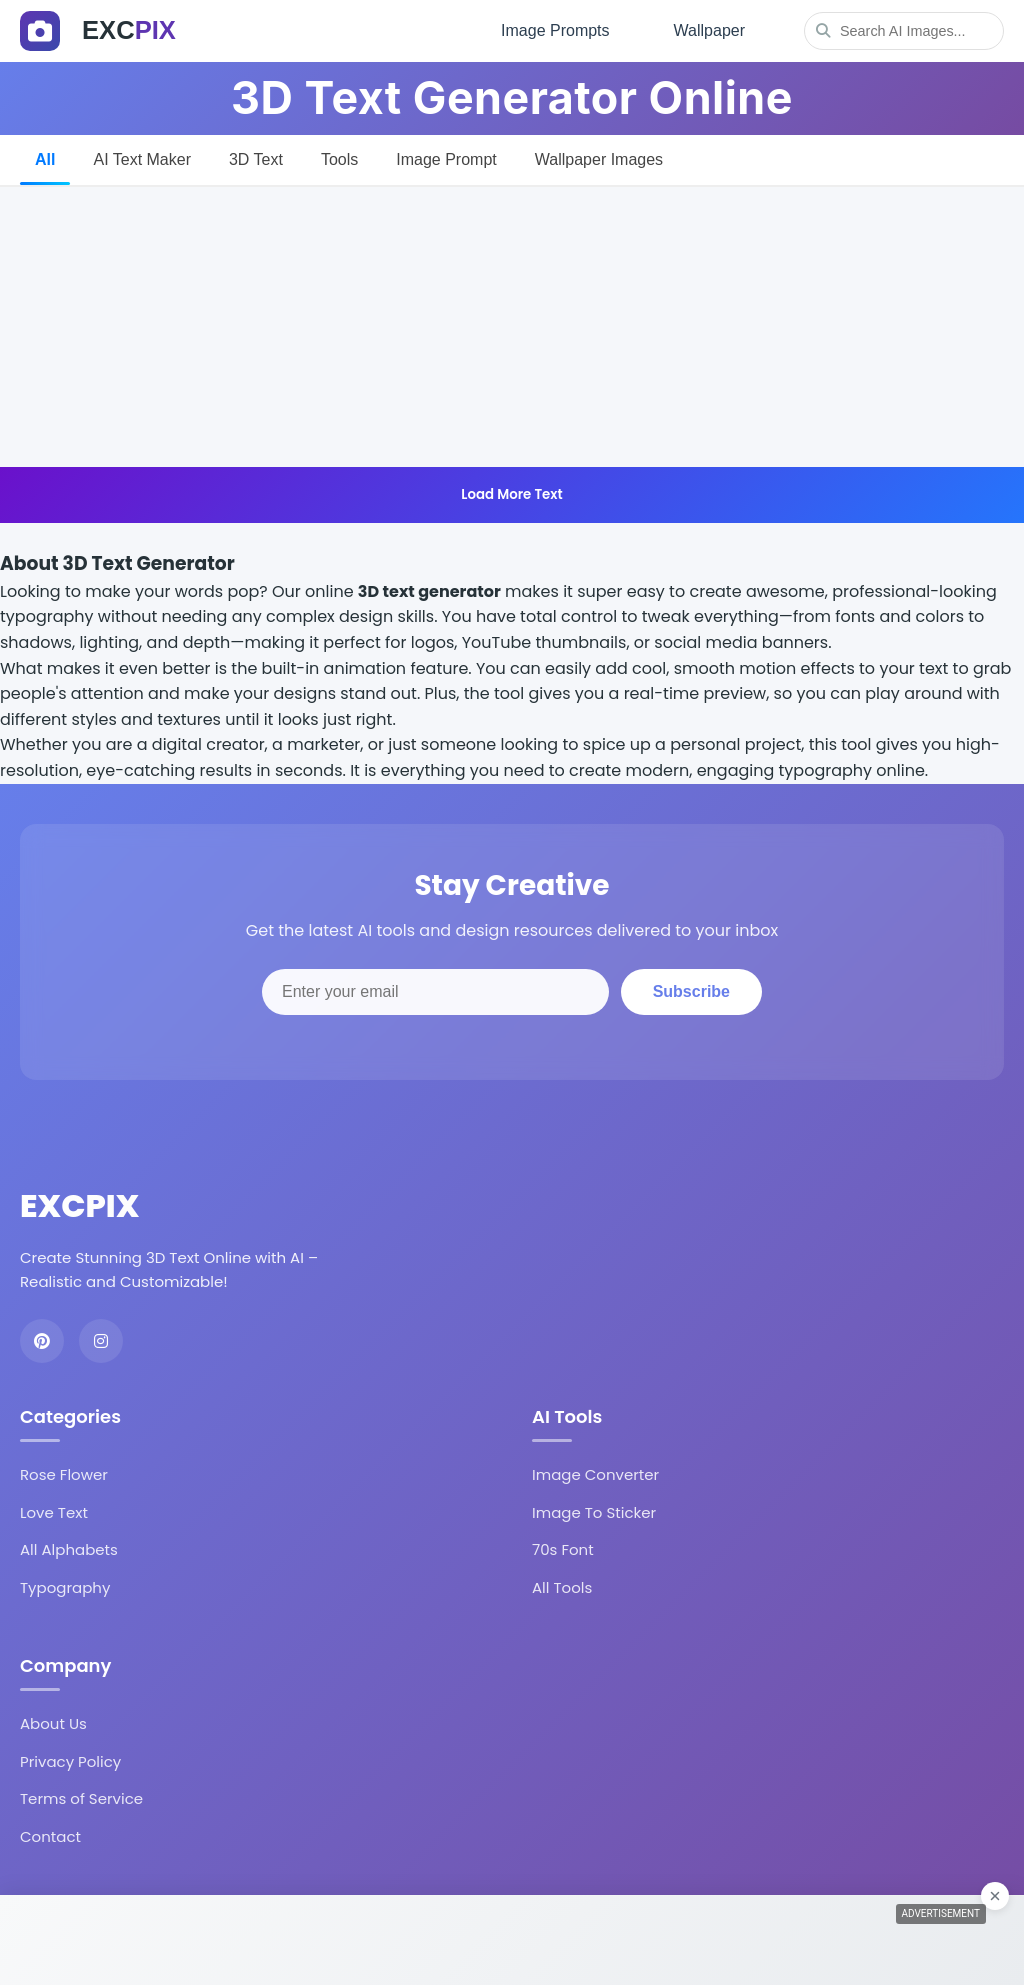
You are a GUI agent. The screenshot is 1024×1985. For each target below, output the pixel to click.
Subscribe (691, 991)
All (45, 159)
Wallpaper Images (599, 159)
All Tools (562, 1587)
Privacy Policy (70, 1761)
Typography (65, 1587)
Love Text (54, 1512)
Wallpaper (709, 30)
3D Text (256, 159)
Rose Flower (64, 1474)
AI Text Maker (142, 159)
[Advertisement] (512, 327)
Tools (339, 159)
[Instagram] (101, 1341)
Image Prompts (555, 30)
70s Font (563, 1549)
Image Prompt (446, 159)
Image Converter (595, 1474)
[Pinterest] (42, 1341)
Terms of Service (81, 1798)
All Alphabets (69, 1549)
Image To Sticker (594, 1512)
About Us (53, 1723)
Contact (50, 1836)
